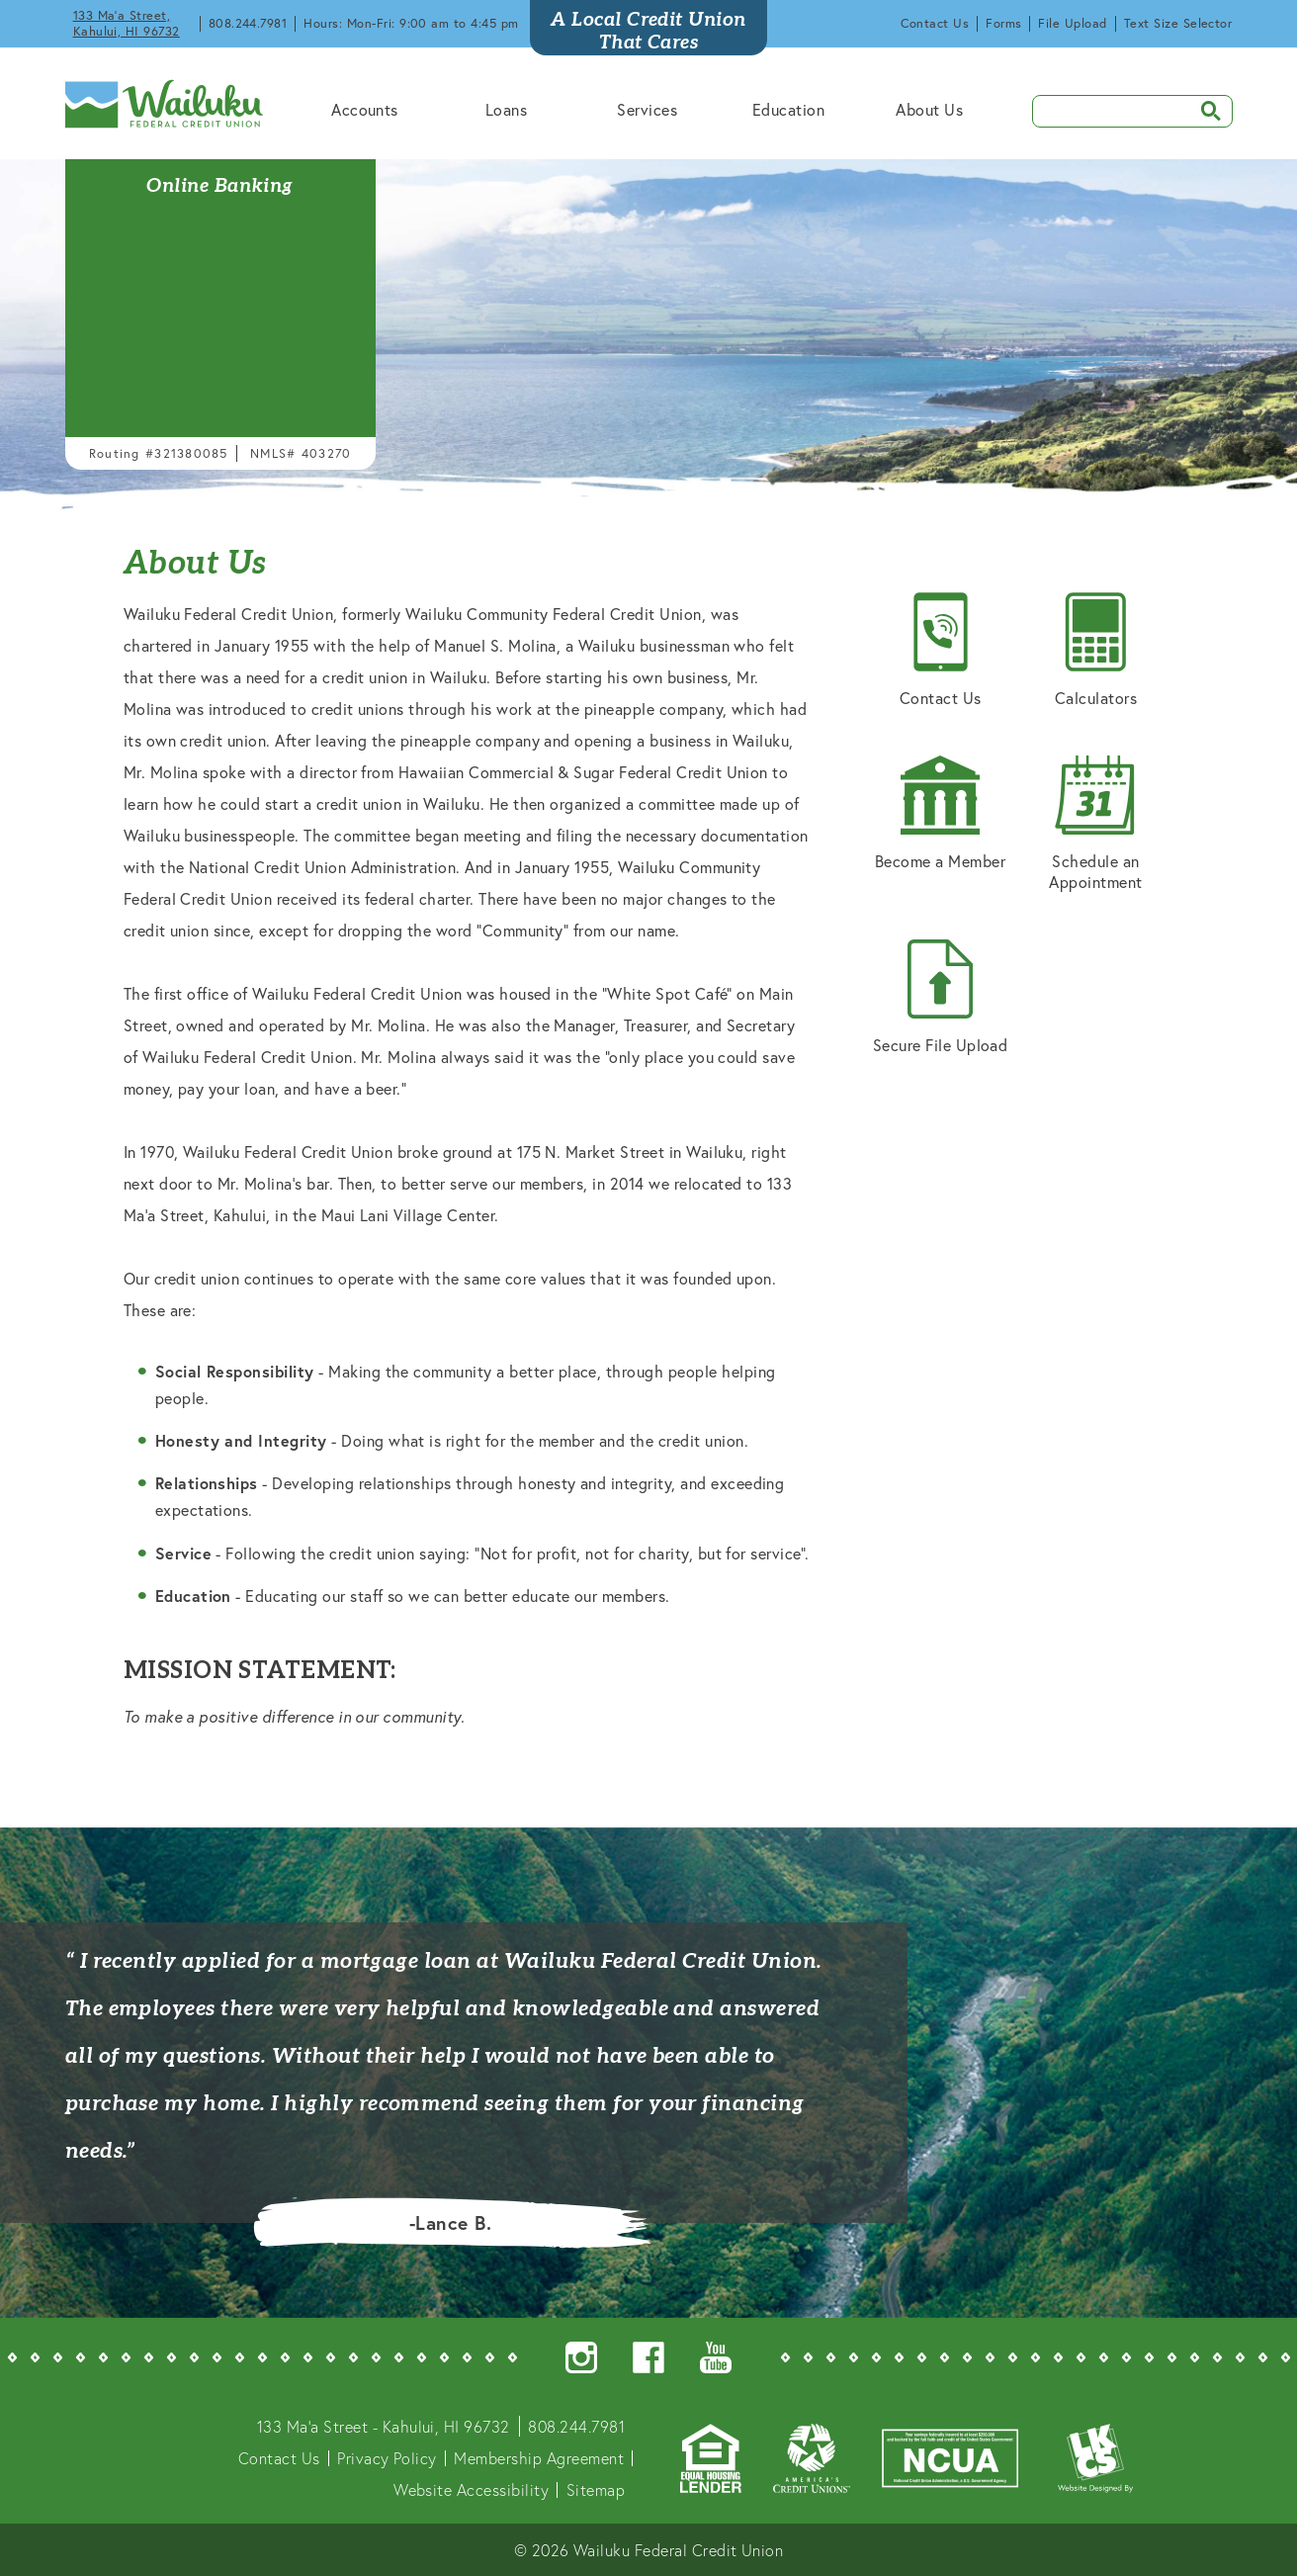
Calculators (1096, 650)
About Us (929, 109)
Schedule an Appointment (1095, 823)
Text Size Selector (1178, 23)
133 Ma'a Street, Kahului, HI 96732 (126, 23)
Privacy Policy (387, 2457)
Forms (1003, 23)
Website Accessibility (471, 2489)
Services (647, 109)
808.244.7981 (248, 23)
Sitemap (595, 2489)
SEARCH (1204, 109)
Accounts (364, 109)
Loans (506, 109)
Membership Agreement (539, 2457)
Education (788, 109)
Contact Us (935, 23)
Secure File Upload (940, 997)
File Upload (1072, 23)
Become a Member (940, 813)
